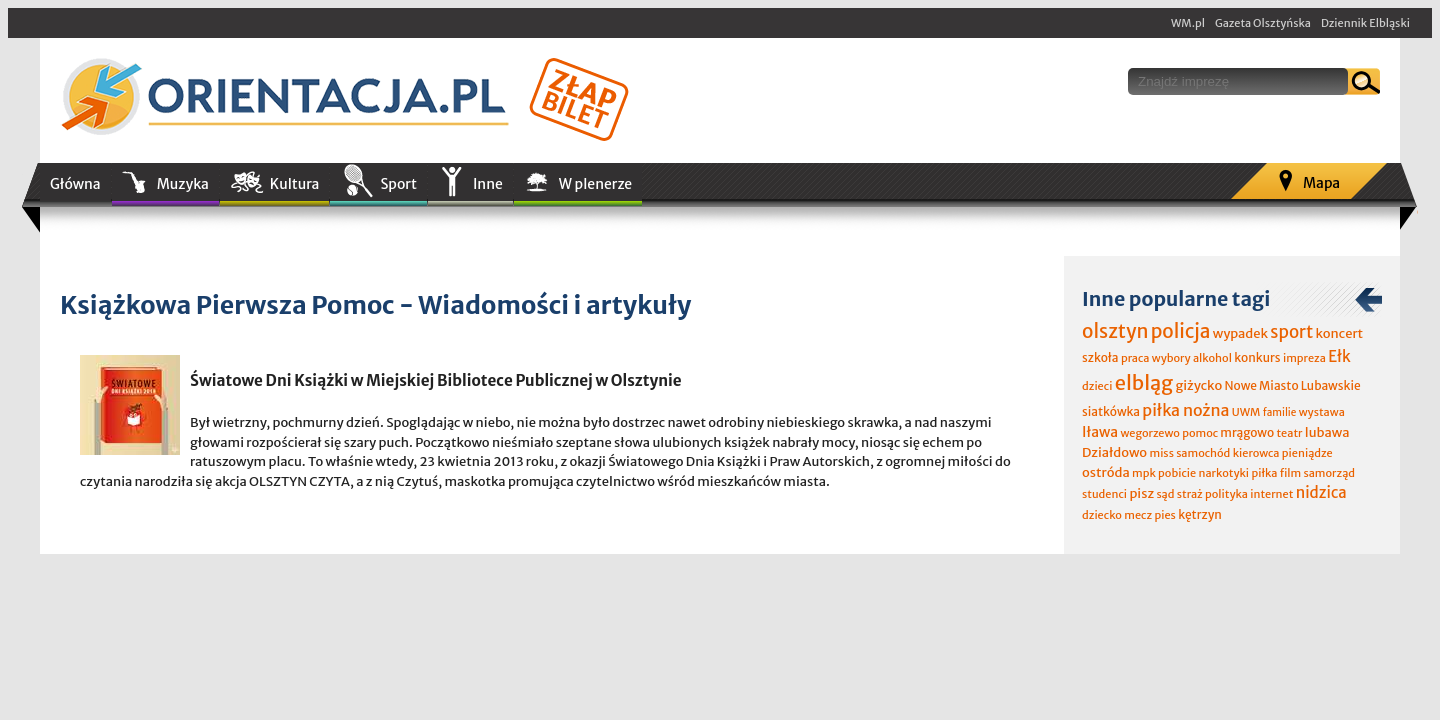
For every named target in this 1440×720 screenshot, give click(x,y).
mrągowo (1247, 432)
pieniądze (1307, 453)
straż (1190, 494)
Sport (398, 184)
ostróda (1106, 472)
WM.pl (1188, 23)
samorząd (1329, 473)
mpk (1144, 473)
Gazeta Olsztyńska (1263, 23)
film (1291, 473)
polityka (1226, 494)
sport (1291, 332)
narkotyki (1224, 473)
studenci (1104, 494)
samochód (1203, 453)
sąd (1165, 494)
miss (1161, 453)
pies (1164, 515)
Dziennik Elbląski (1365, 23)
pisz (1141, 493)
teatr (1289, 433)
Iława (1100, 432)
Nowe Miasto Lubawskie (1293, 385)
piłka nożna (1185, 410)
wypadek (1240, 333)
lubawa (1327, 432)
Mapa (1321, 183)
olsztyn (1115, 331)
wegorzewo (1149, 433)
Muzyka (183, 184)
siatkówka (1111, 411)
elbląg (1144, 382)
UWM (1246, 412)
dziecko (1102, 515)
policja (1181, 331)
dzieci (1097, 386)
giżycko (1198, 385)
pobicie (1177, 473)
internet (1271, 494)
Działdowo (1114, 452)
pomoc (1200, 433)
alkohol (1212, 358)
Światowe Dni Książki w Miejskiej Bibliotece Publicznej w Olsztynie (436, 380)
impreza (1304, 358)
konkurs (1257, 357)
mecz (1138, 515)
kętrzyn (1200, 514)
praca (1135, 358)
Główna (75, 184)
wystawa (1322, 412)
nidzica (1321, 492)
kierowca (1256, 453)
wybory (1171, 358)
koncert (1339, 333)
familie (1280, 412)
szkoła (1100, 357)
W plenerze (595, 184)
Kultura (295, 184)
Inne (488, 184)
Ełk (1339, 356)
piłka (1264, 473)
